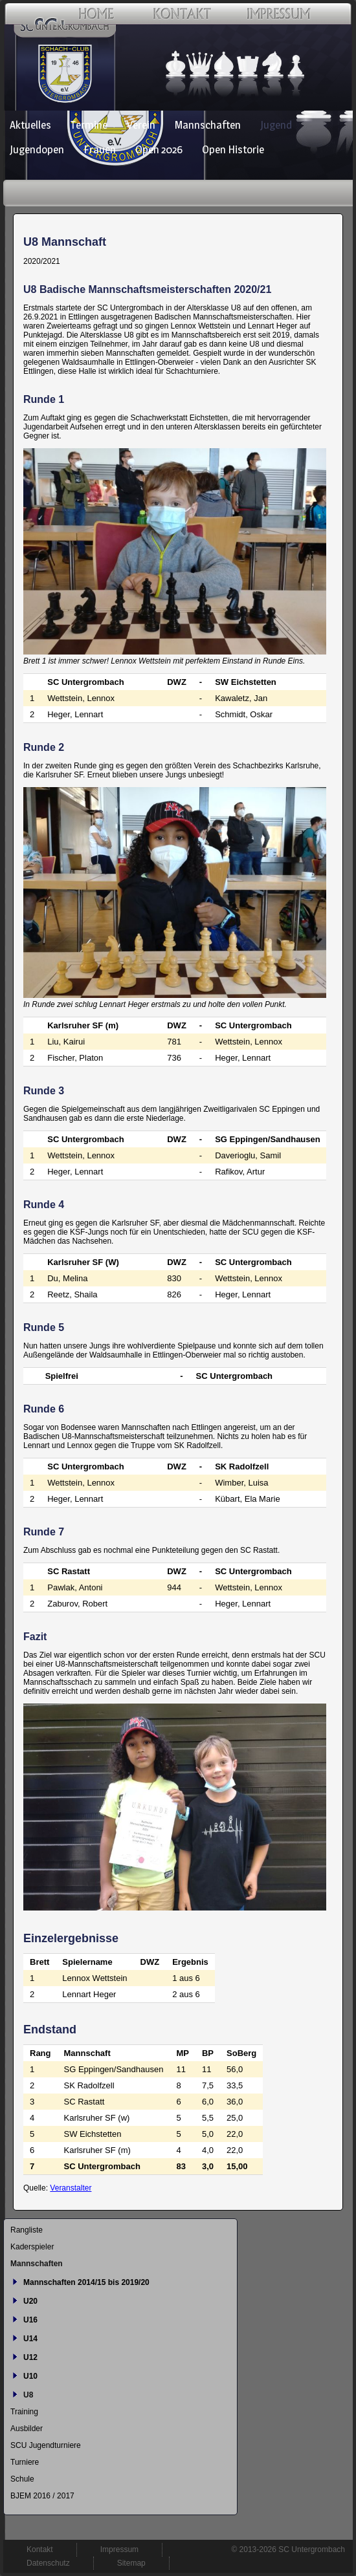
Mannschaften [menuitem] (208, 124)
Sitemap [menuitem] (131, 2563)
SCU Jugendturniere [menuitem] (45, 2445)
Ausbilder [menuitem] (26, 2428)
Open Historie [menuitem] (233, 149)
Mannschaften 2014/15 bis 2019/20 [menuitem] (86, 2282)
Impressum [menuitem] (119, 2549)
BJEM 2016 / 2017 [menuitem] (42, 2495)
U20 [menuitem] (30, 2301)
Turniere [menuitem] (24, 2462)
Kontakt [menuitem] (40, 2549)
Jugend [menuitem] (276, 124)
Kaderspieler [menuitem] (32, 2246)
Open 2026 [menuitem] (159, 149)
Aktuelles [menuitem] (30, 124)
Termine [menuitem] (89, 124)
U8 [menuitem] (28, 2394)
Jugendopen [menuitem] (37, 149)
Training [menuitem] (24, 2411)
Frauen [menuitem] (99, 149)
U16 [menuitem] (30, 2319)
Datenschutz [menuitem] (48, 2563)
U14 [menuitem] (30, 2338)
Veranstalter (70, 2187)
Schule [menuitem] (22, 2479)
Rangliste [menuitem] (26, 2230)
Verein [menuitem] (141, 124)
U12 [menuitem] (30, 2357)
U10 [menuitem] (30, 2376)
